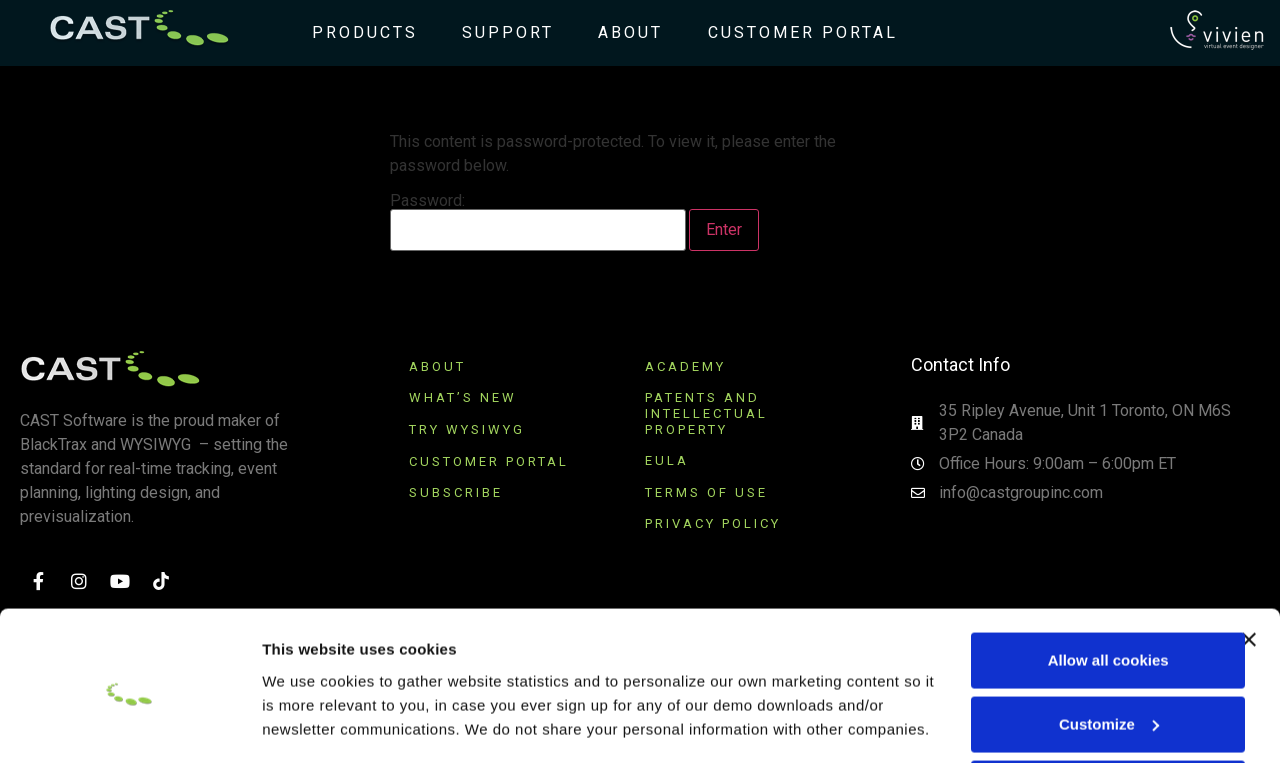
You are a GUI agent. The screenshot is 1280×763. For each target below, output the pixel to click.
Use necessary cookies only (1062, 703)
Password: (538, 222)
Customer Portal (795, 32)
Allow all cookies (1062, 575)
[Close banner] (1249, 555)
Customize (1063, 639)
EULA (667, 460)
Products (357, 32)
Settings (292, 723)
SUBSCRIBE (459, 492)
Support (500, 32)
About (623, 32)
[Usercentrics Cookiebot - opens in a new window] (129, 724)
